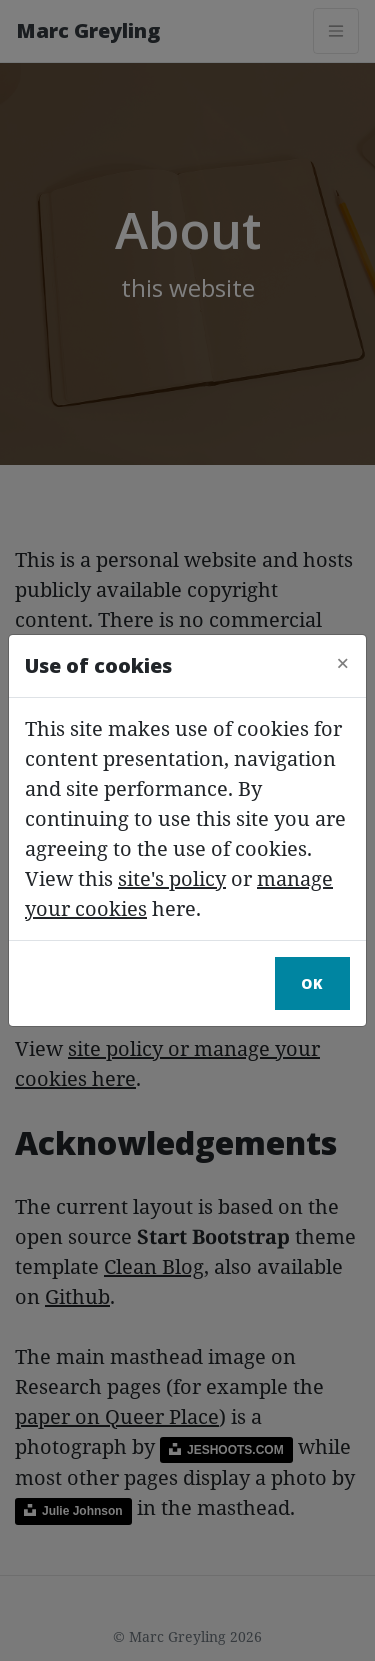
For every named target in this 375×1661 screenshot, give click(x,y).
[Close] (343, 663)
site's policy (172, 878)
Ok (312, 983)
